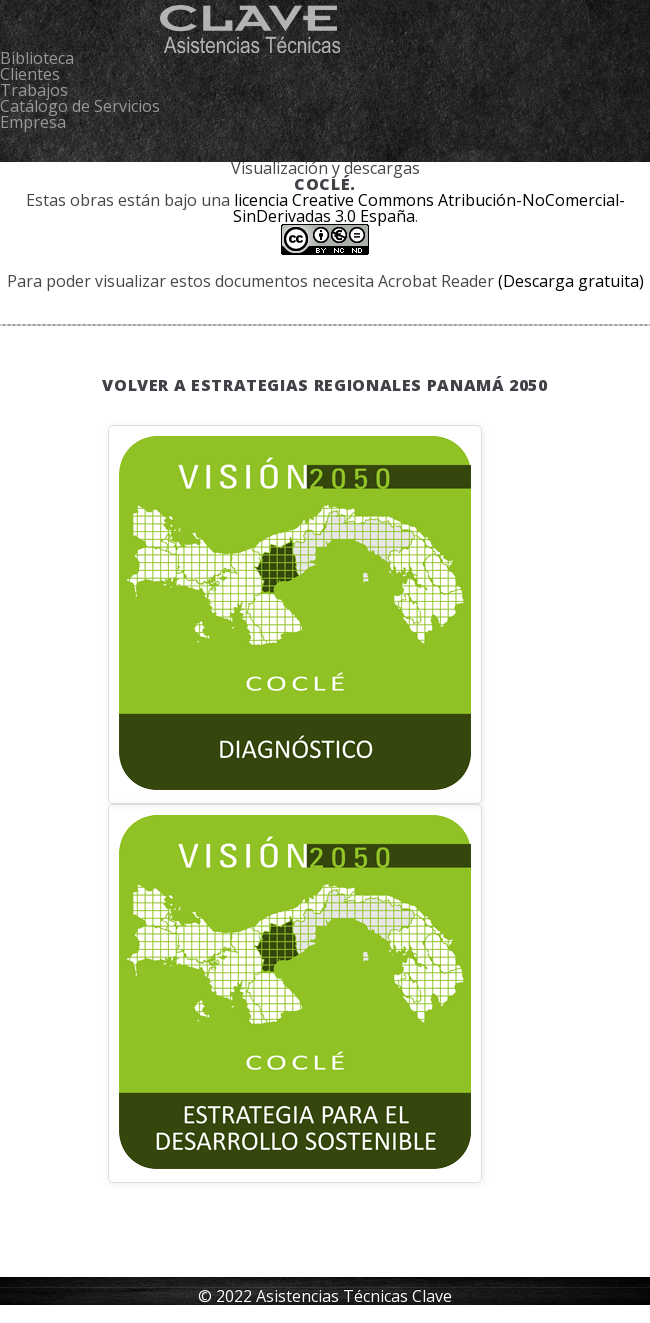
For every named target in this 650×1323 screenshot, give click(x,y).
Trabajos (34, 90)
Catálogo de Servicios (80, 106)
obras (92, 200)
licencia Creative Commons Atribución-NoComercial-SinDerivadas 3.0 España (429, 208)
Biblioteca (37, 58)
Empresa (33, 122)
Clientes (30, 74)
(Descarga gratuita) (571, 281)
